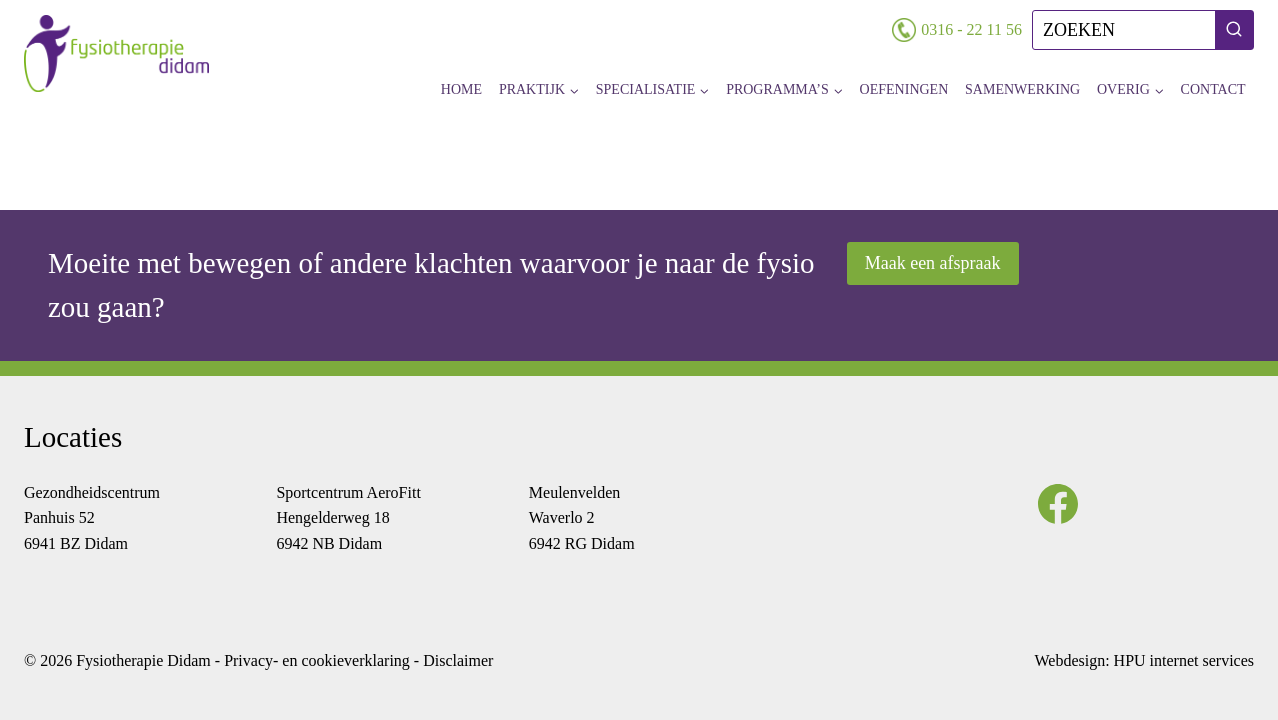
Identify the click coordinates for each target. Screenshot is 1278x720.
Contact (1213, 89)
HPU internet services (1184, 660)
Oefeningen (904, 89)
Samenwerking (1022, 89)
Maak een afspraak (933, 263)
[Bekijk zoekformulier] (1143, 30)
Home (461, 89)
